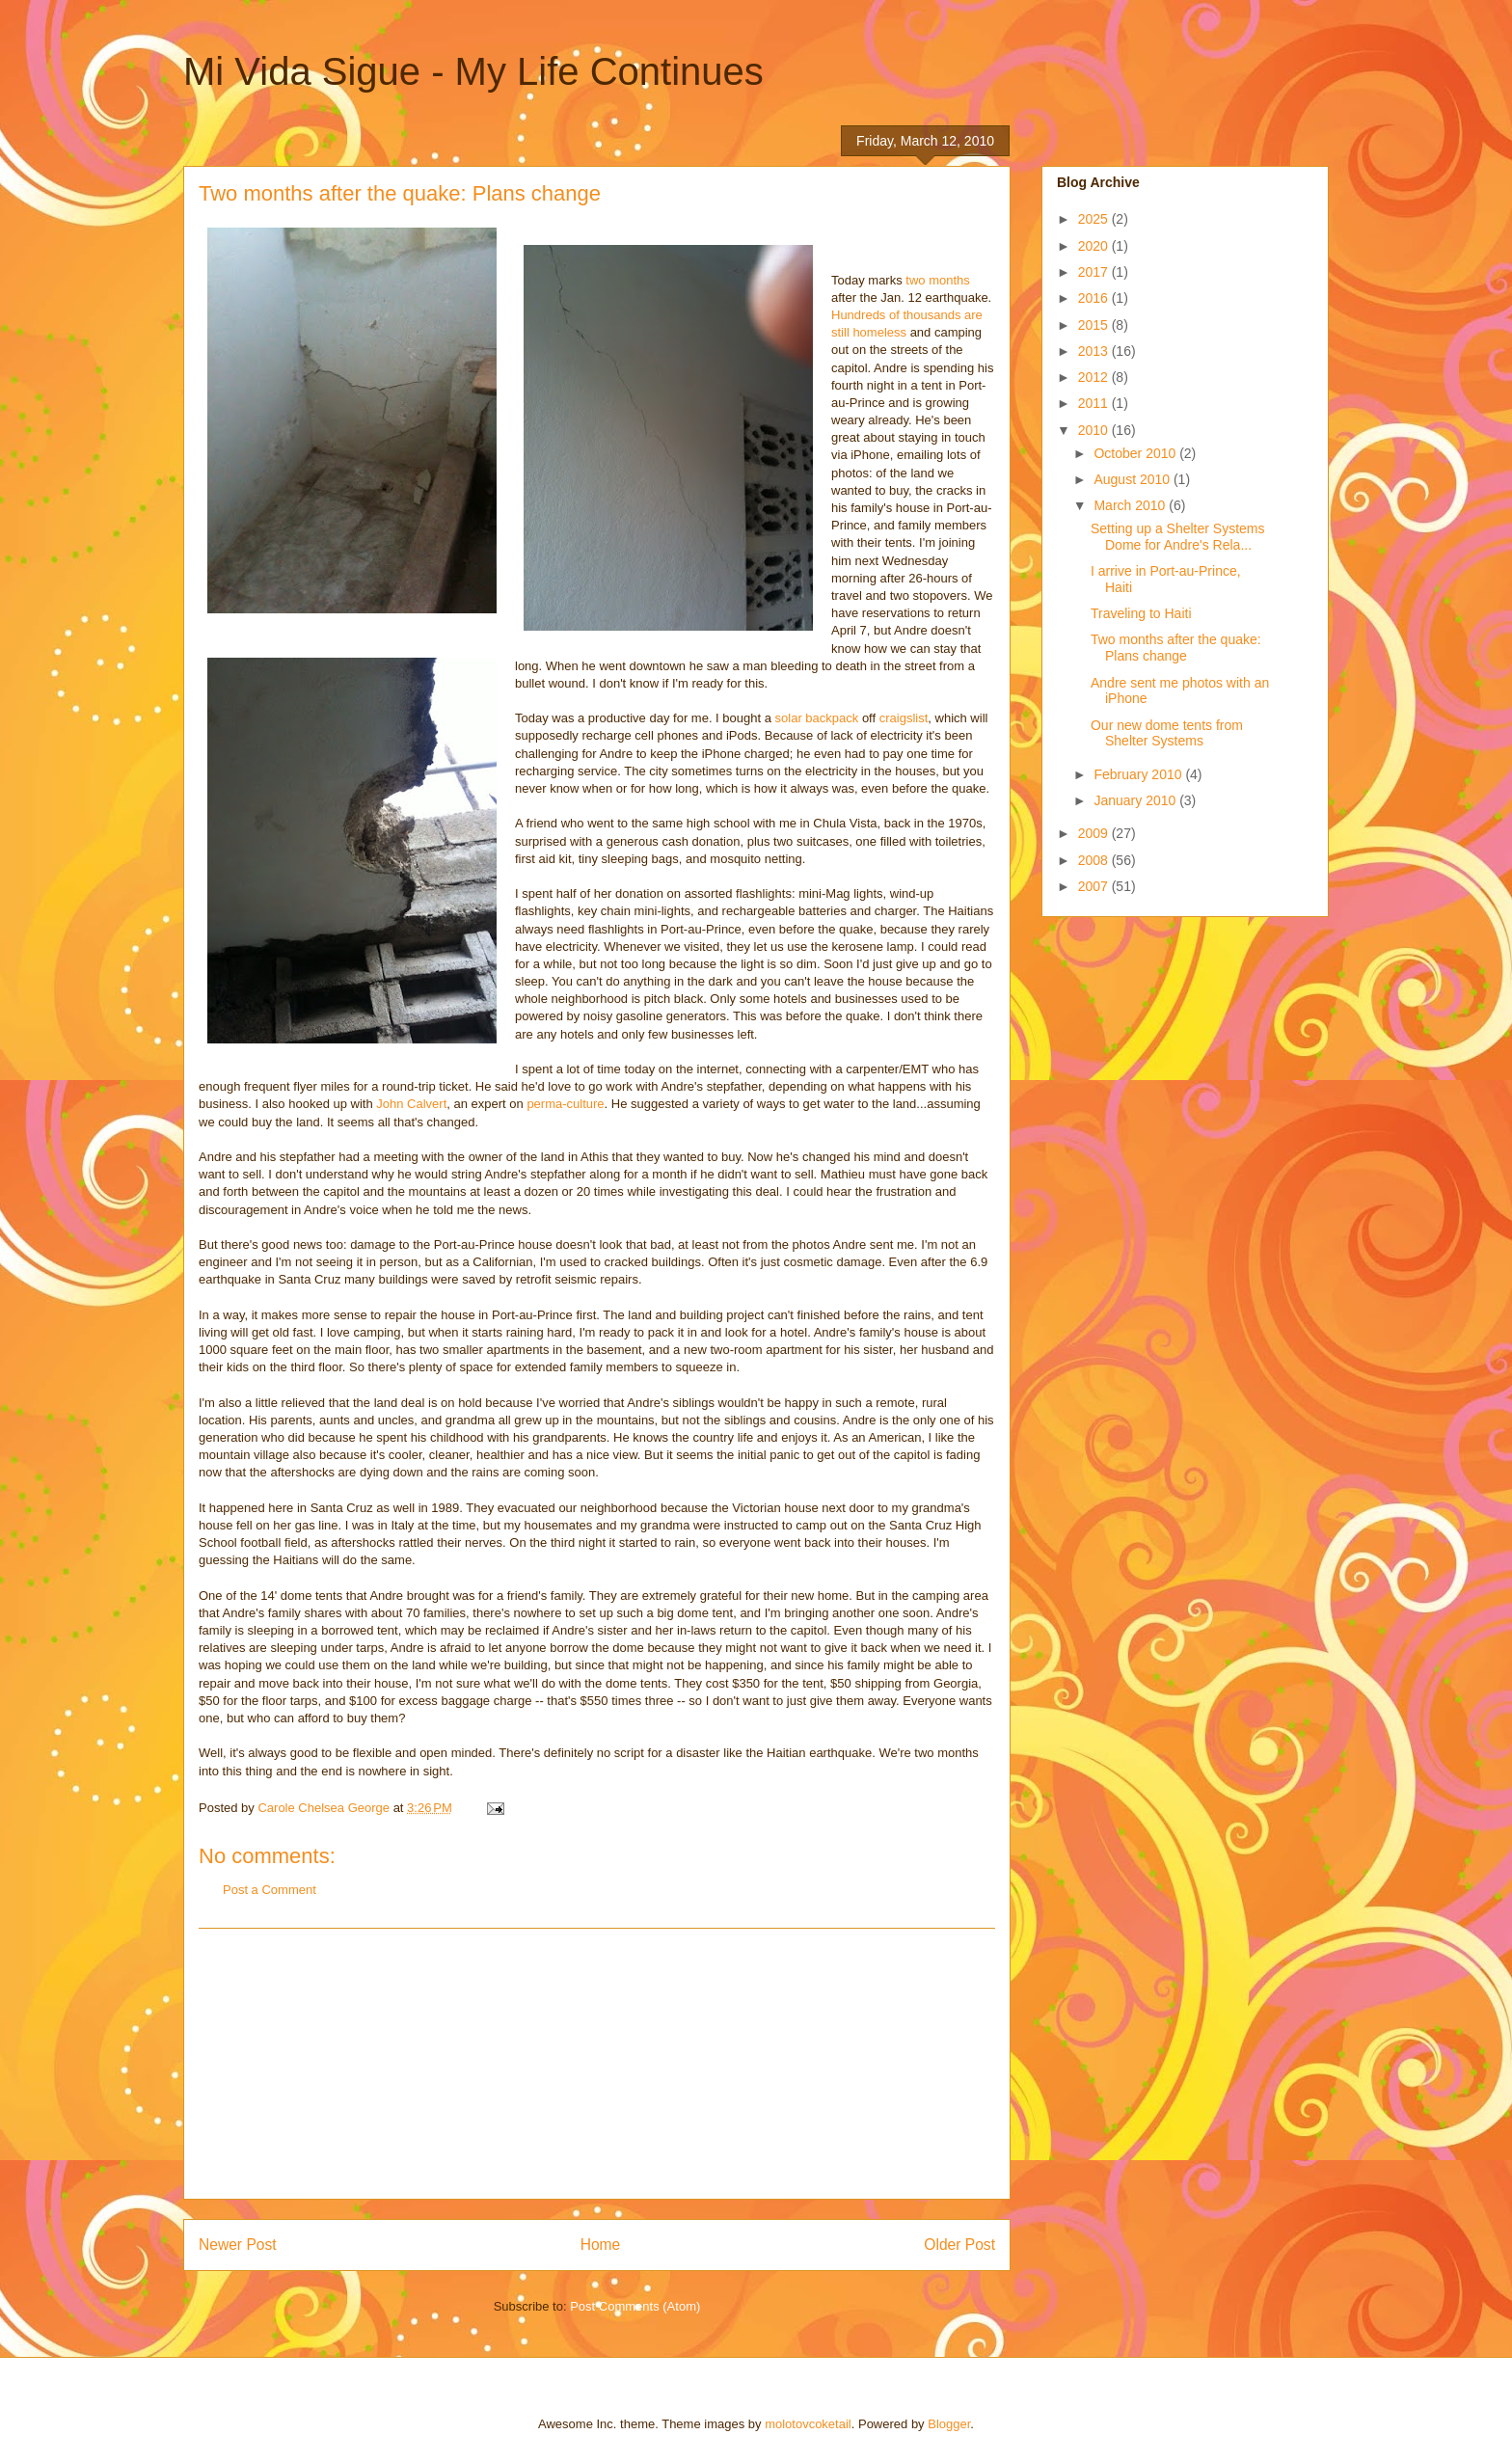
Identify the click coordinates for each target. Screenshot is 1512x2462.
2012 (1095, 377)
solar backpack (817, 718)
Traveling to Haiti (1141, 613)
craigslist (904, 718)
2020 (1095, 246)
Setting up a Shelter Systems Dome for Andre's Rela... (1178, 537)
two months (937, 280)
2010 (1095, 430)
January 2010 (1136, 800)
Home (600, 2244)
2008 (1095, 860)
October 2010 (1136, 453)
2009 (1095, 833)
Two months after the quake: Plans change (1176, 647)
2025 (1095, 219)
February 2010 (1139, 774)
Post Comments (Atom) (635, 2306)
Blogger (949, 2424)
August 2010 (1134, 479)
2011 (1095, 403)
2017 (1095, 272)
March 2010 (1131, 505)
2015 (1095, 325)
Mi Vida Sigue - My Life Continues (473, 71)
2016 (1095, 298)
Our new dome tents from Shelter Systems (1167, 733)
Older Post (959, 2244)
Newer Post (238, 2244)
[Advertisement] (597, 2063)
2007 (1095, 886)
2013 (1095, 351)
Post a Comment (269, 1889)
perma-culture (565, 1103)
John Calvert (411, 1103)
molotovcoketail (808, 2424)
